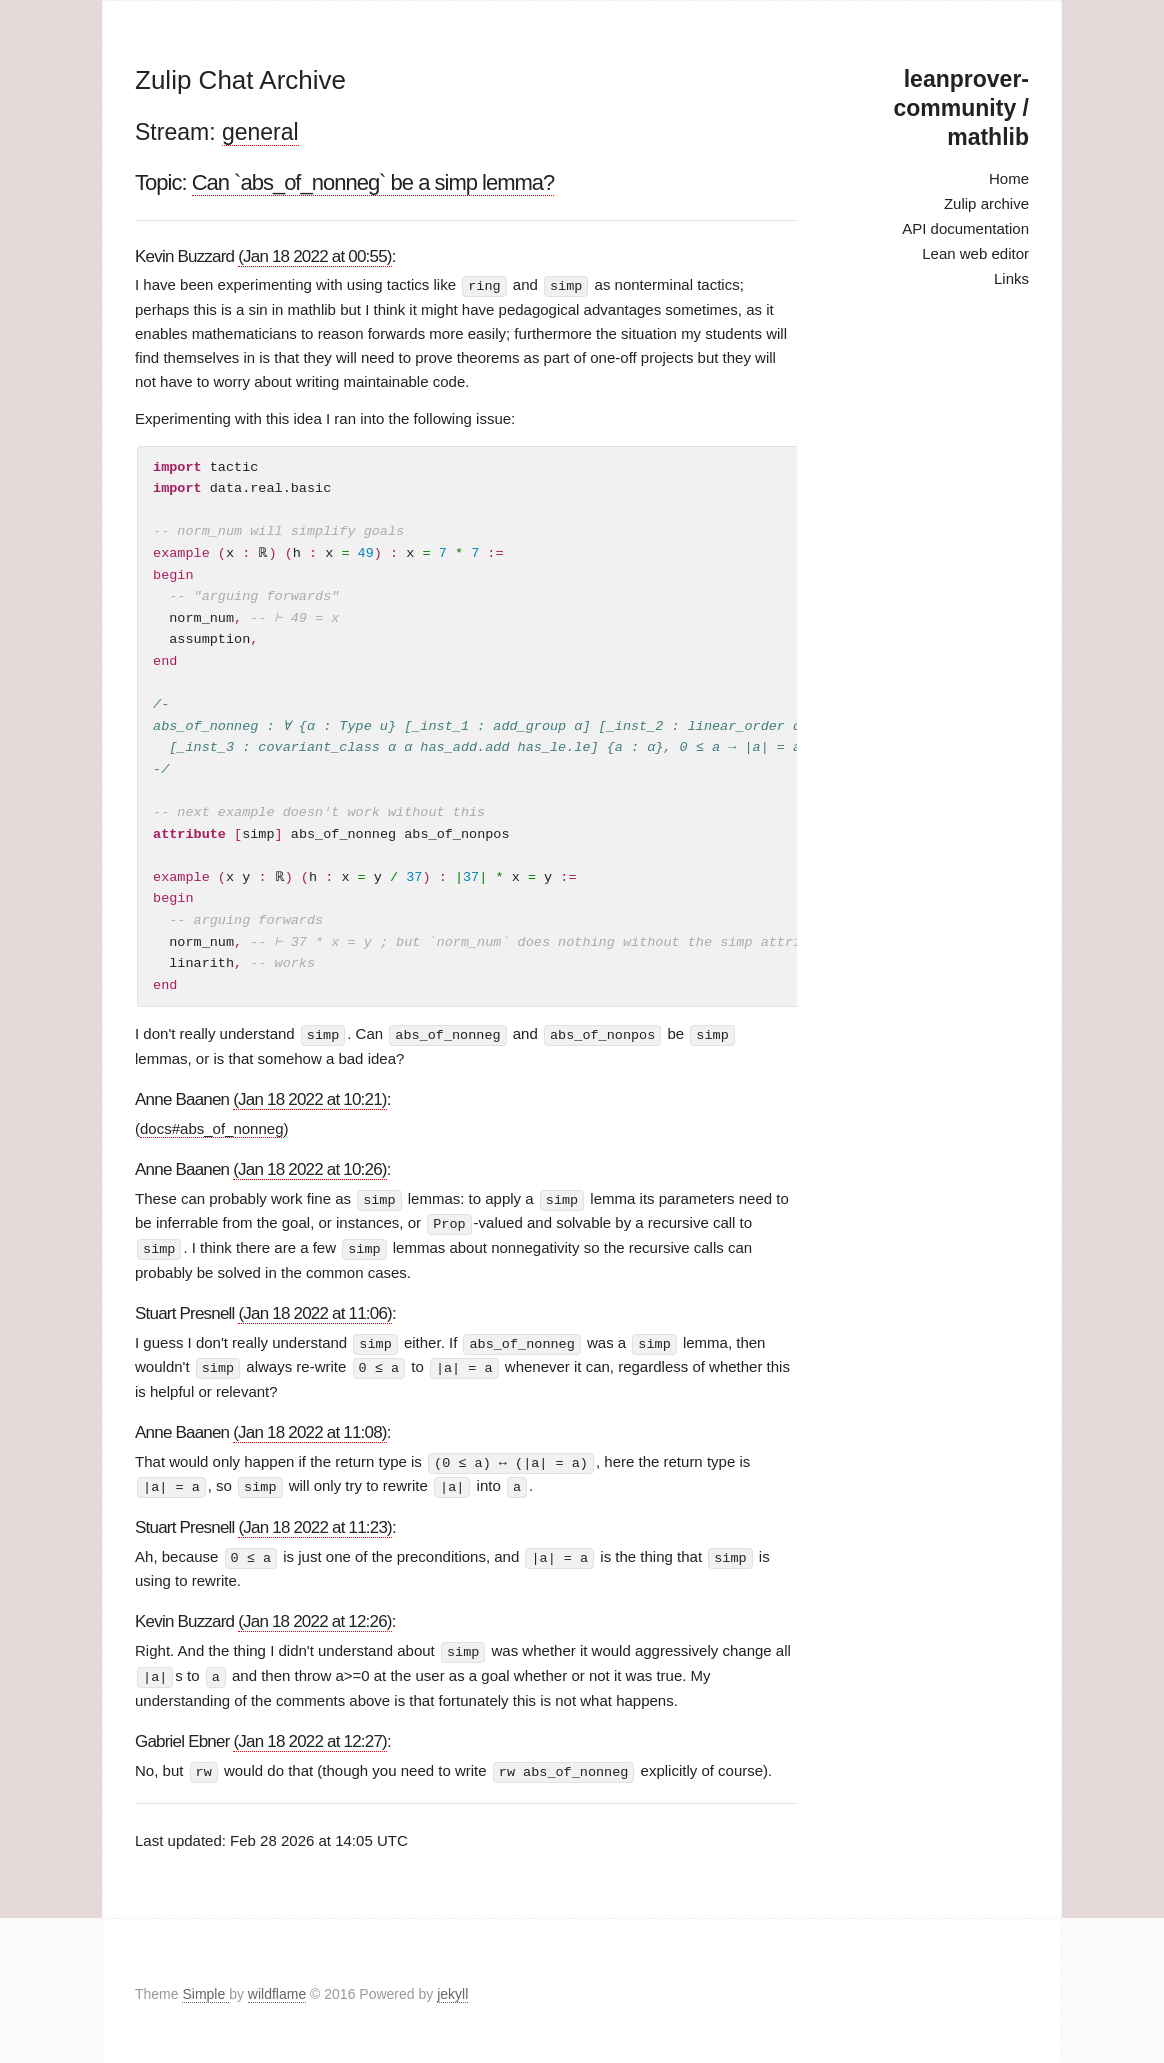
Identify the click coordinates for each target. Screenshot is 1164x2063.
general (260, 132)
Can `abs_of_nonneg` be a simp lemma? (373, 182)
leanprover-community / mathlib (961, 108)
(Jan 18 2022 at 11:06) (314, 1310)
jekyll (452, 1987)
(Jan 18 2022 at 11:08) (309, 1428)
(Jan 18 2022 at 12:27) (309, 1733)
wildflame (277, 1987)
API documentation (965, 228)
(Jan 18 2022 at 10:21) (309, 1098)
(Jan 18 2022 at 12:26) (314, 1616)
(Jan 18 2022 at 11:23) (314, 1522)
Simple (205, 1987)
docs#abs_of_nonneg (211, 1127)
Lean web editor (975, 253)
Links (1011, 278)
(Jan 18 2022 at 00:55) (314, 256)
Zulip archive (986, 203)
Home (1009, 178)
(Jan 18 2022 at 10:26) (309, 1168)
